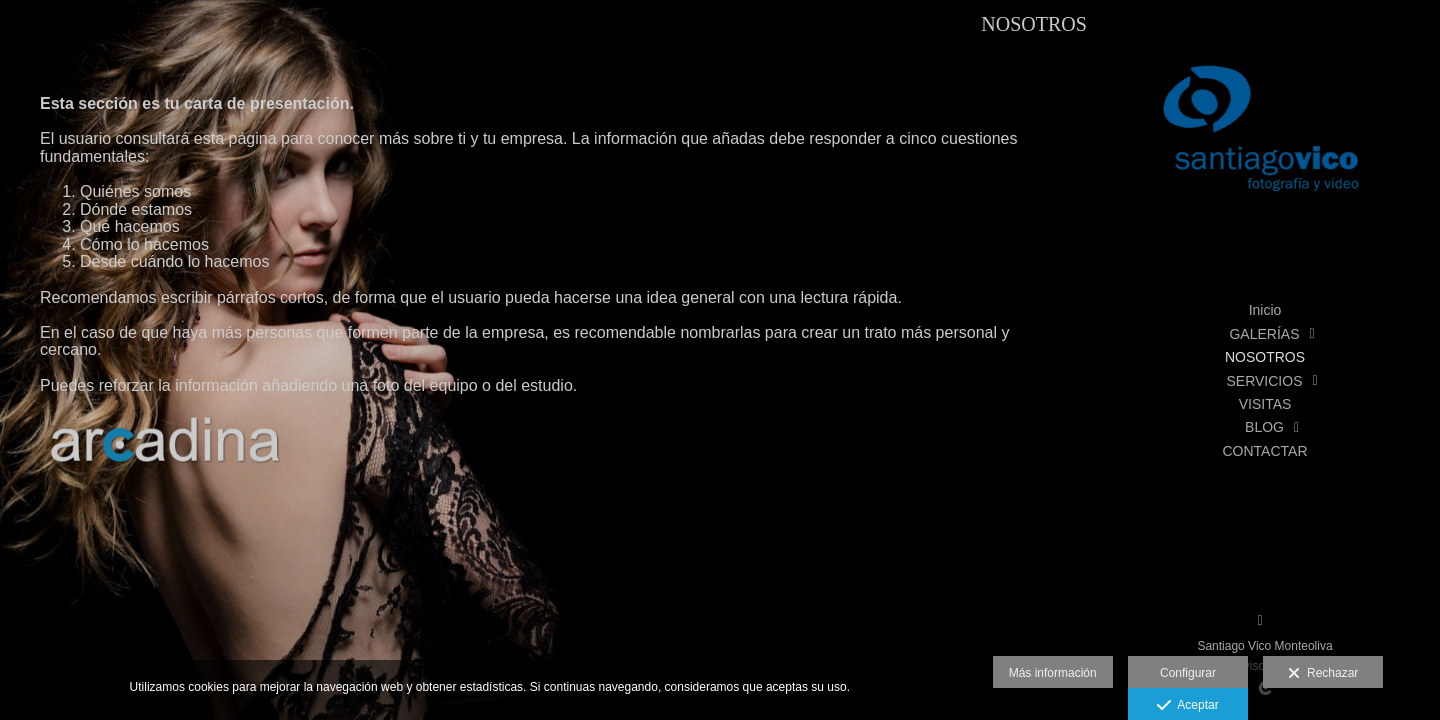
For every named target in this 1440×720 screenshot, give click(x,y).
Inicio (1265, 310)
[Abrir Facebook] (1260, 621)
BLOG (1264, 427)
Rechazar (1323, 674)
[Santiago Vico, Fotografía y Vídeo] (1265, 139)
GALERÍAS (1264, 334)
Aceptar (1187, 706)
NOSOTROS (1265, 357)
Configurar (1188, 673)
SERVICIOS (1265, 381)
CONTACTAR (1264, 451)
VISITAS (1265, 404)
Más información (1053, 673)
